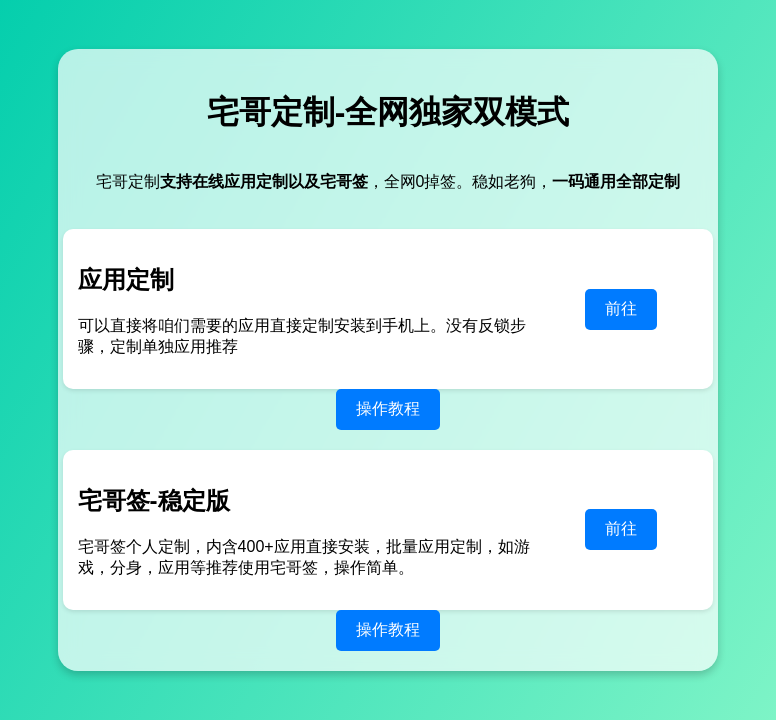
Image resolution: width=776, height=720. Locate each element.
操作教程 (388, 408)
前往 (621, 308)
